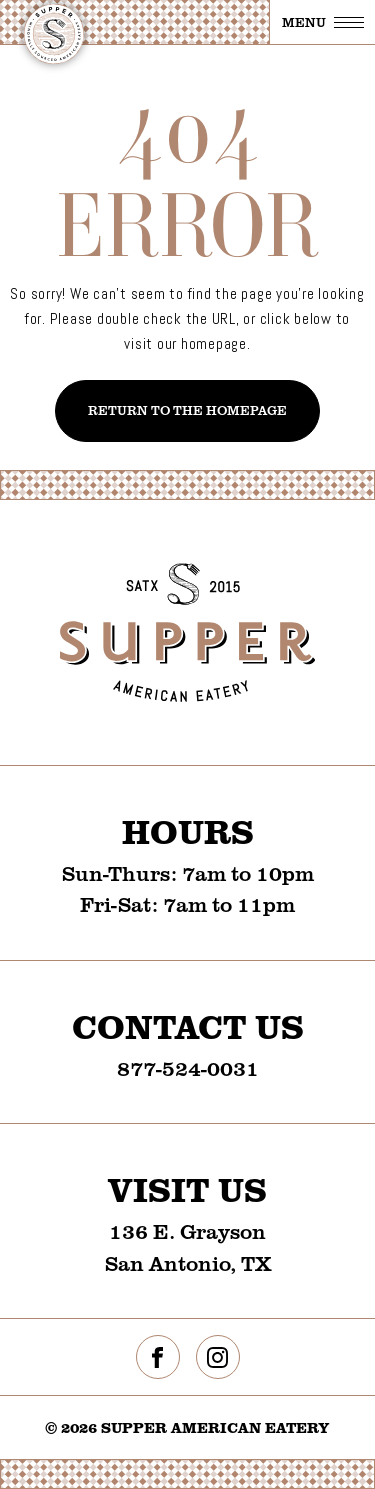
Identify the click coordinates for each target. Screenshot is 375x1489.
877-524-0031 (188, 1067)
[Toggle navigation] (322, 22)
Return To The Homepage (187, 410)
